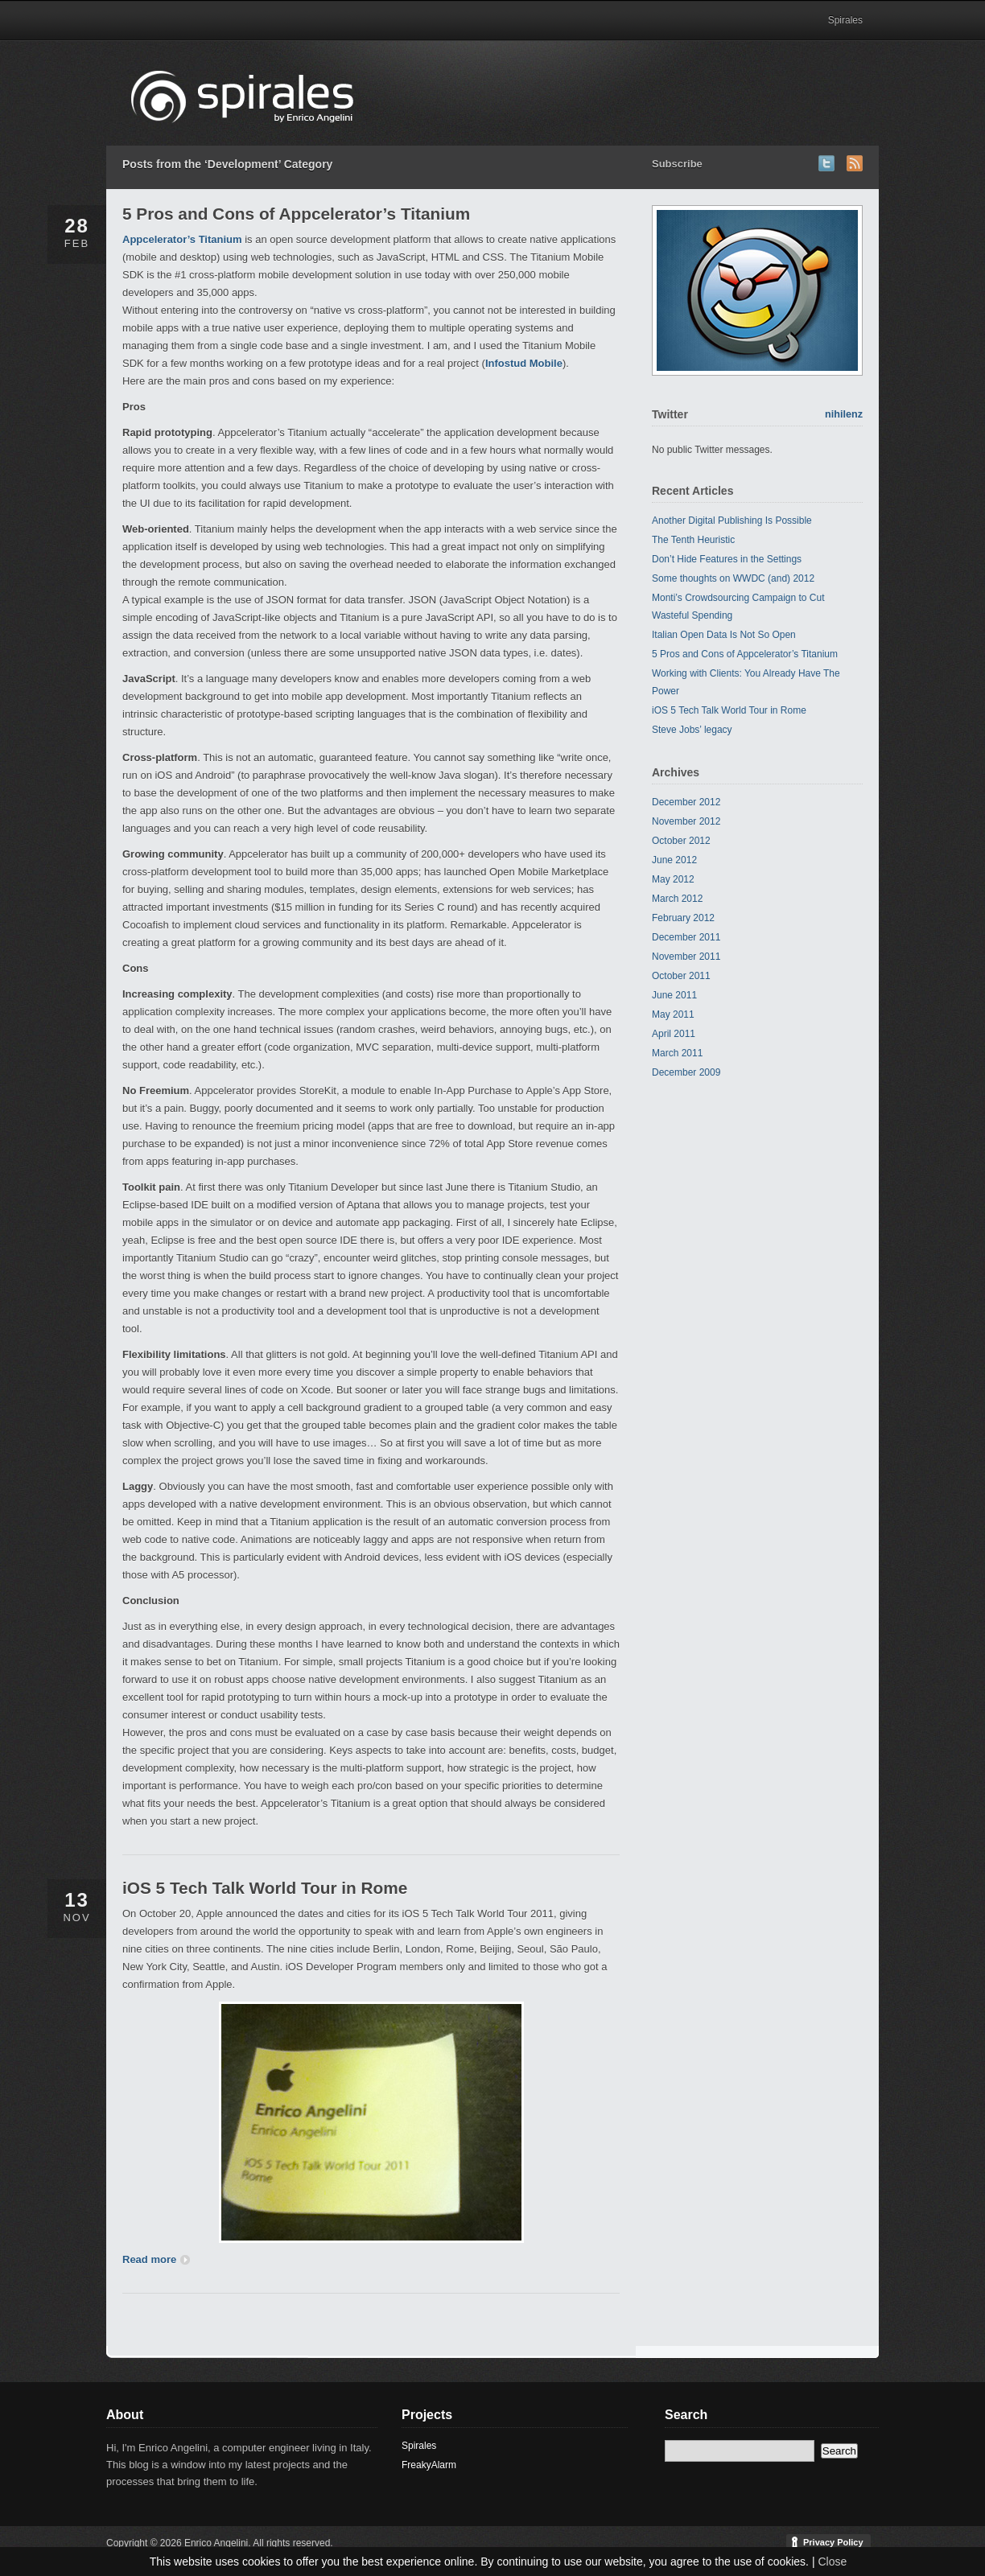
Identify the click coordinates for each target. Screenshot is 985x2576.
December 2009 (686, 1072)
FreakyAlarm (429, 2465)
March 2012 (677, 898)
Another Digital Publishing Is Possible (732, 520)
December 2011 (686, 937)
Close (832, 2561)
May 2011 (673, 1014)
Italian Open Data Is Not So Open (724, 634)
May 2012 (673, 879)
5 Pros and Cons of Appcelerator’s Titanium (296, 213)
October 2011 (681, 975)
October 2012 (681, 840)
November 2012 (686, 821)
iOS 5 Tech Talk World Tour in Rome (264, 1888)
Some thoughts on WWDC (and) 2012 (733, 578)
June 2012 (674, 860)
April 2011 (673, 1033)
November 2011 (686, 956)
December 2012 (686, 802)
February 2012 (683, 918)
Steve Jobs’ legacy (692, 729)
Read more (156, 2259)
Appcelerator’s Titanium (182, 239)
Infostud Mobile (524, 363)
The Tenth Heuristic (693, 539)
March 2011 (677, 1053)
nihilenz (844, 414)
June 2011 (674, 995)
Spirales (845, 20)
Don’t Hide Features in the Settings (727, 559)
